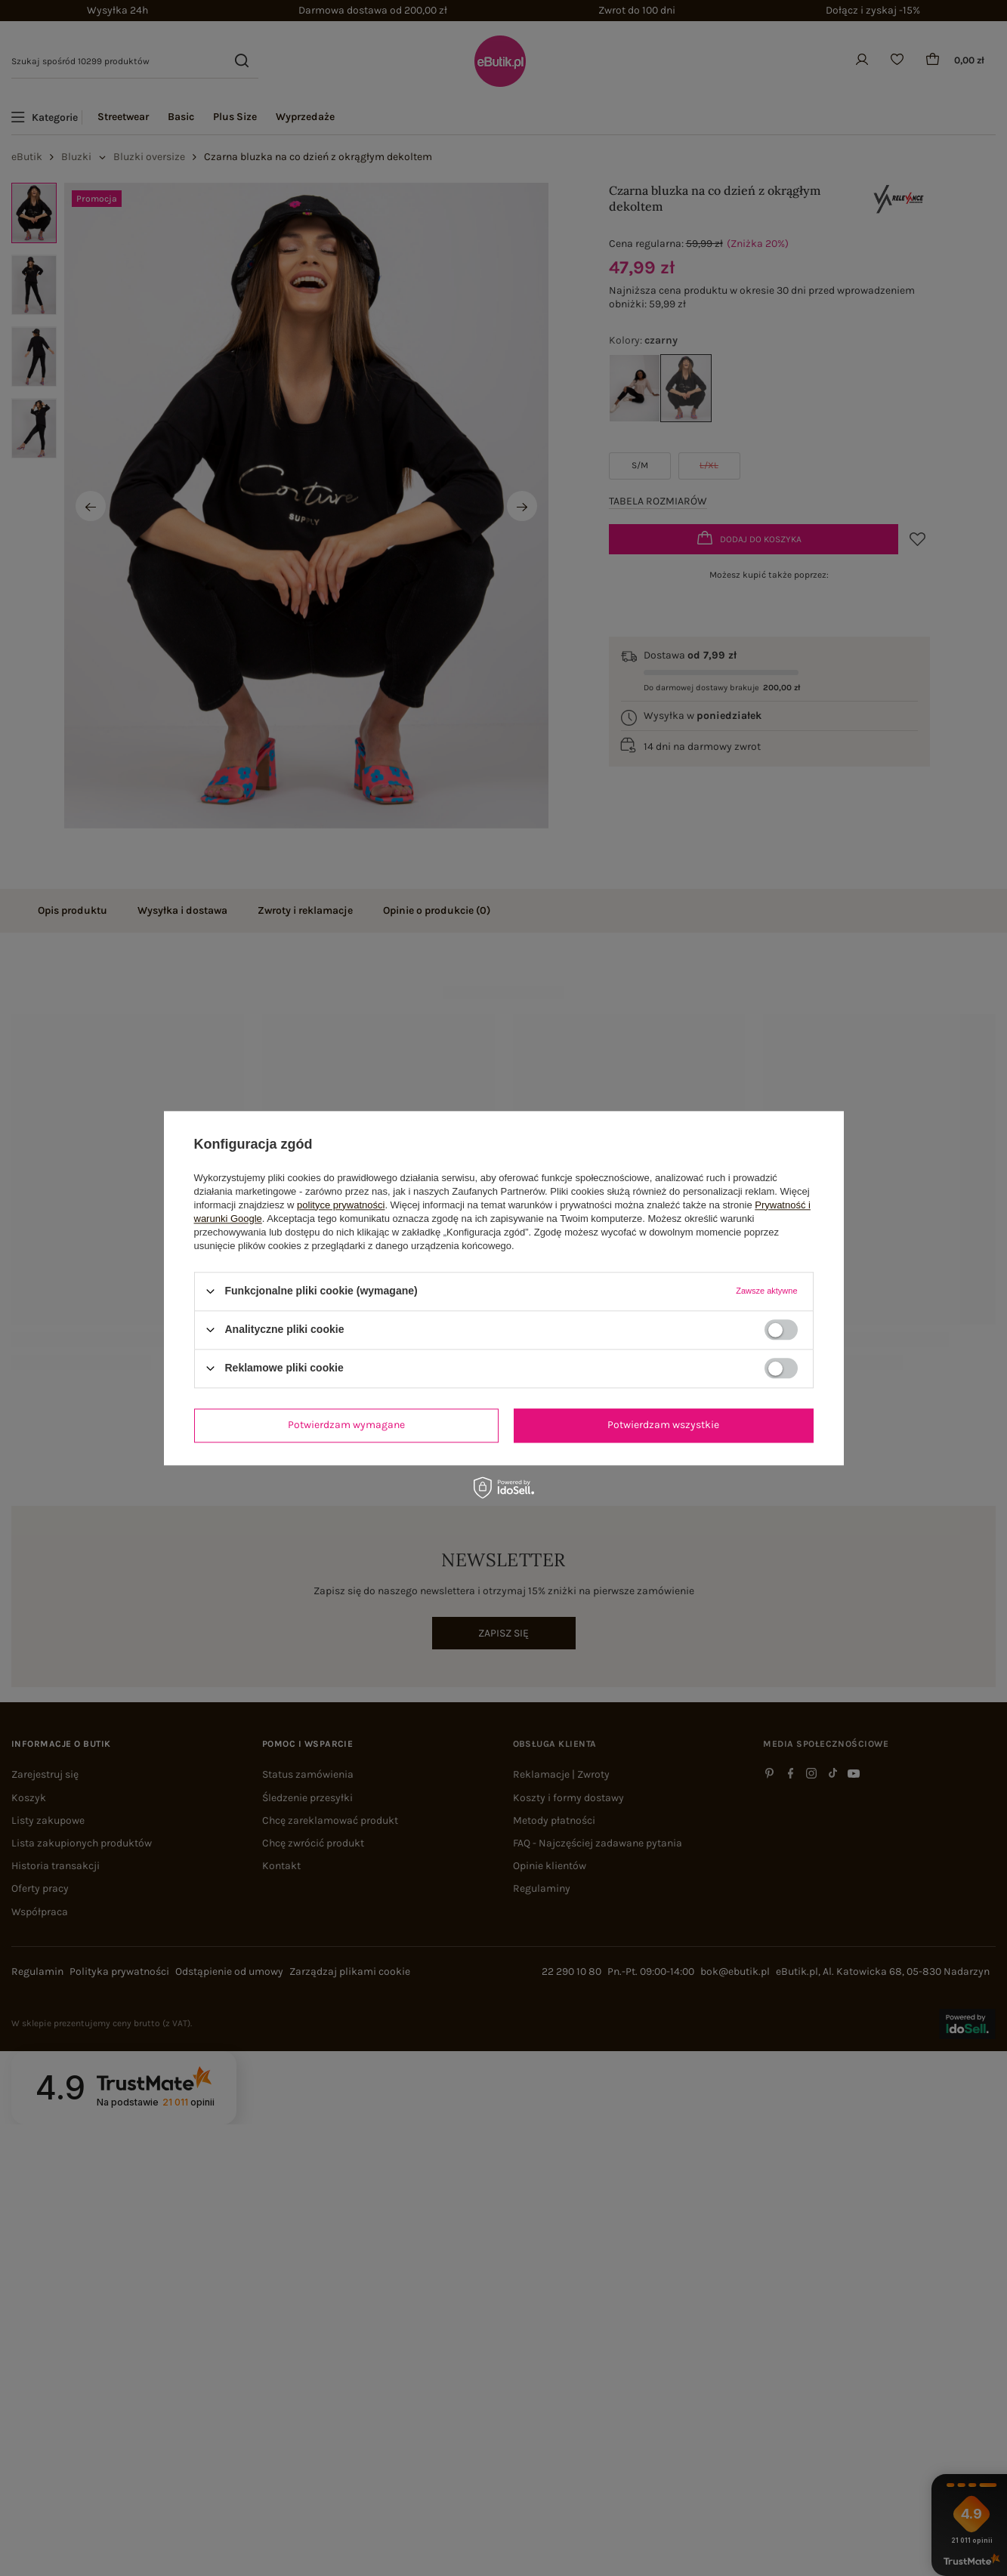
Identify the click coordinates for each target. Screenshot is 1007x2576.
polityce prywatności (341, 1205)
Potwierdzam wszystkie (663, 1424)
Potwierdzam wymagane (346, 1424)
